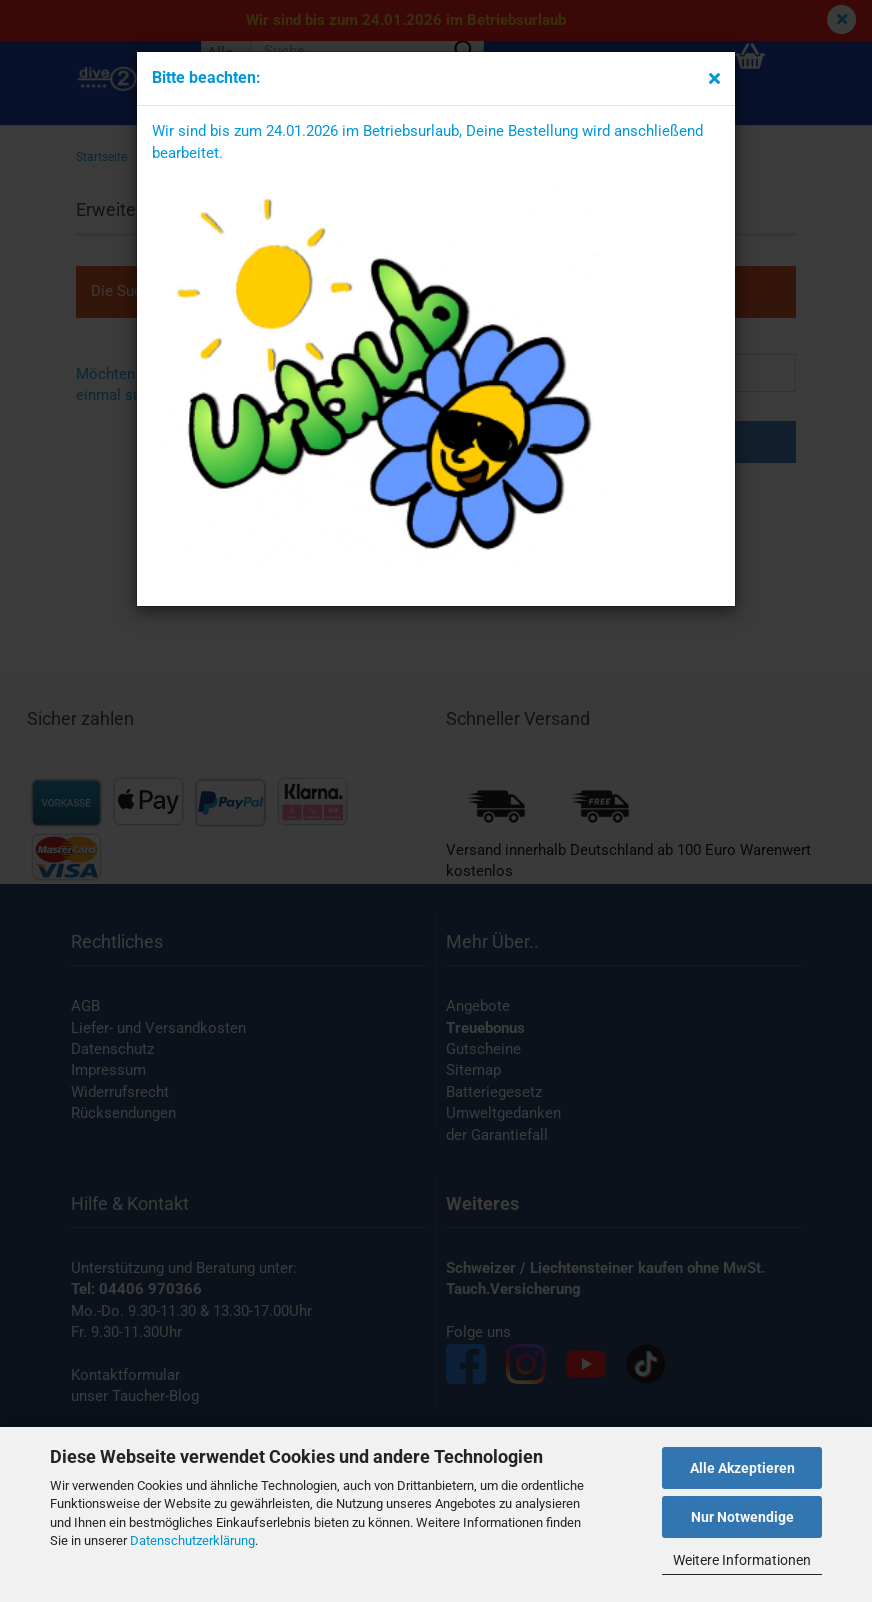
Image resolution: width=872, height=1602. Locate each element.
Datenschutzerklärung (192, 1540)
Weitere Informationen (742, 1560)
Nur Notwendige (742, 1517)
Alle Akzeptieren (742, 1468)
